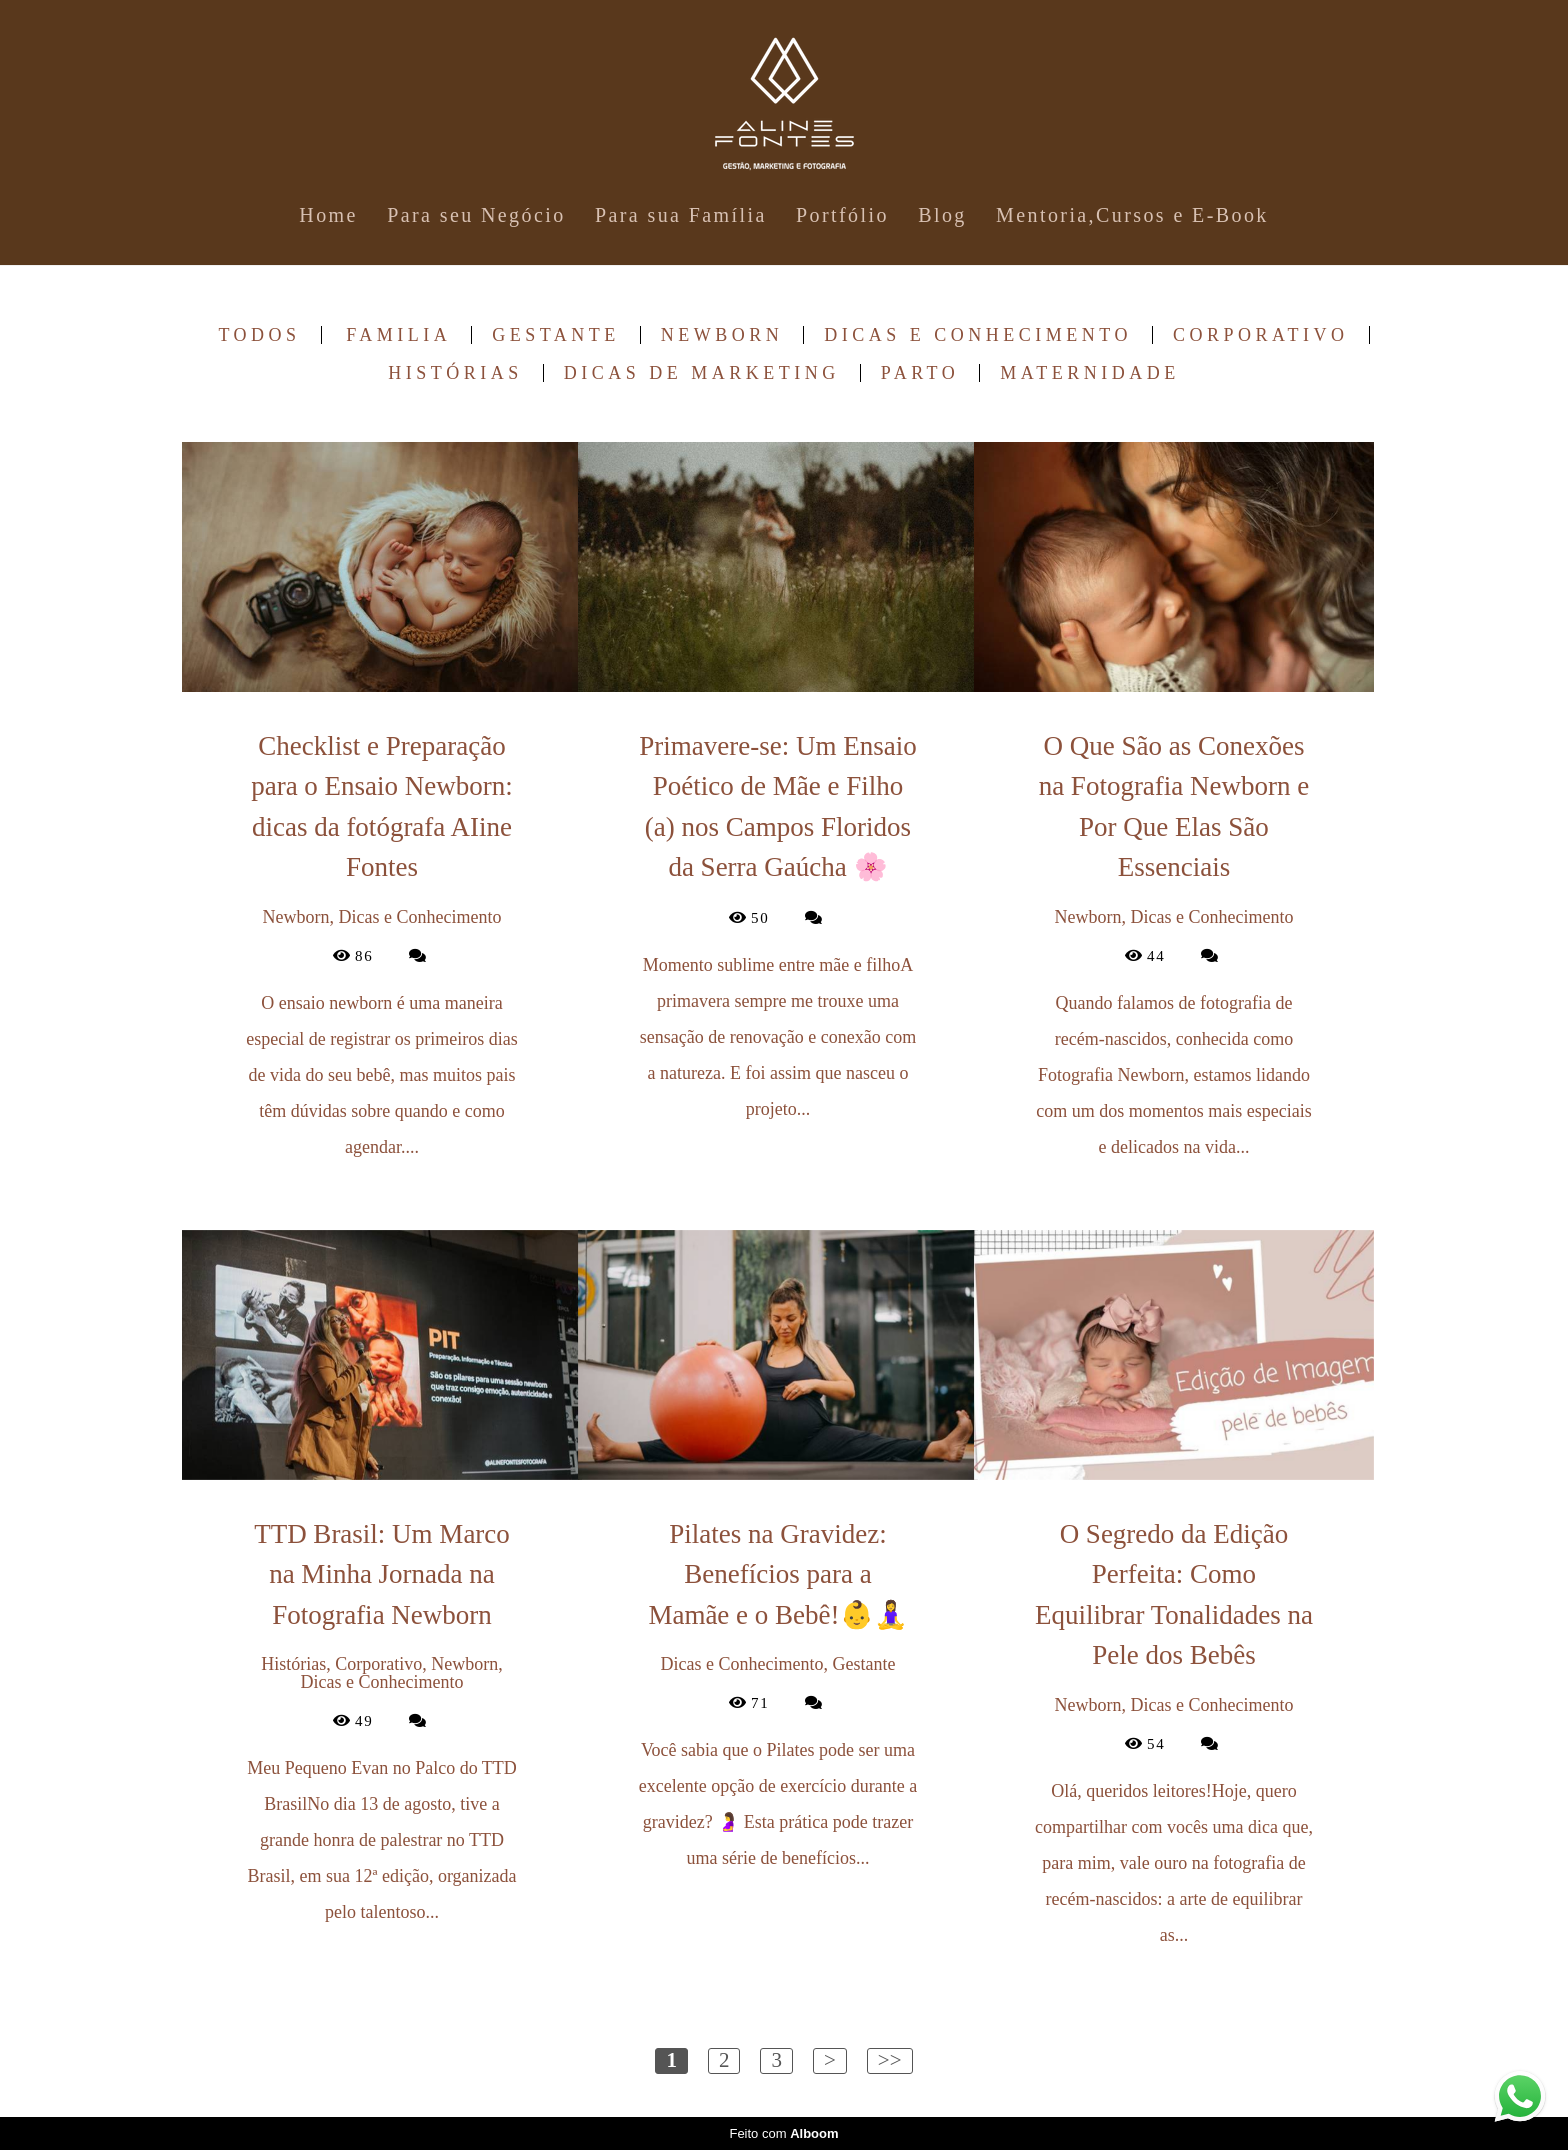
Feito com (783, 2133)
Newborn (722, 335)
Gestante (556, 335)
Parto (920, 373)
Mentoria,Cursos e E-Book (1132, 215)
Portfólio (842, 215)
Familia (398, 335)
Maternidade (1090, 373)
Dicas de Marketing (702, 373)
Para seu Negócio (476, 215)
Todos (259, 335)
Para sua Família (681, 215)
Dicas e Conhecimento (978, 335)
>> (890, 2060)
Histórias (455, 373)
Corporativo (1261, 335)
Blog (942, 215)
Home (328, 215)
